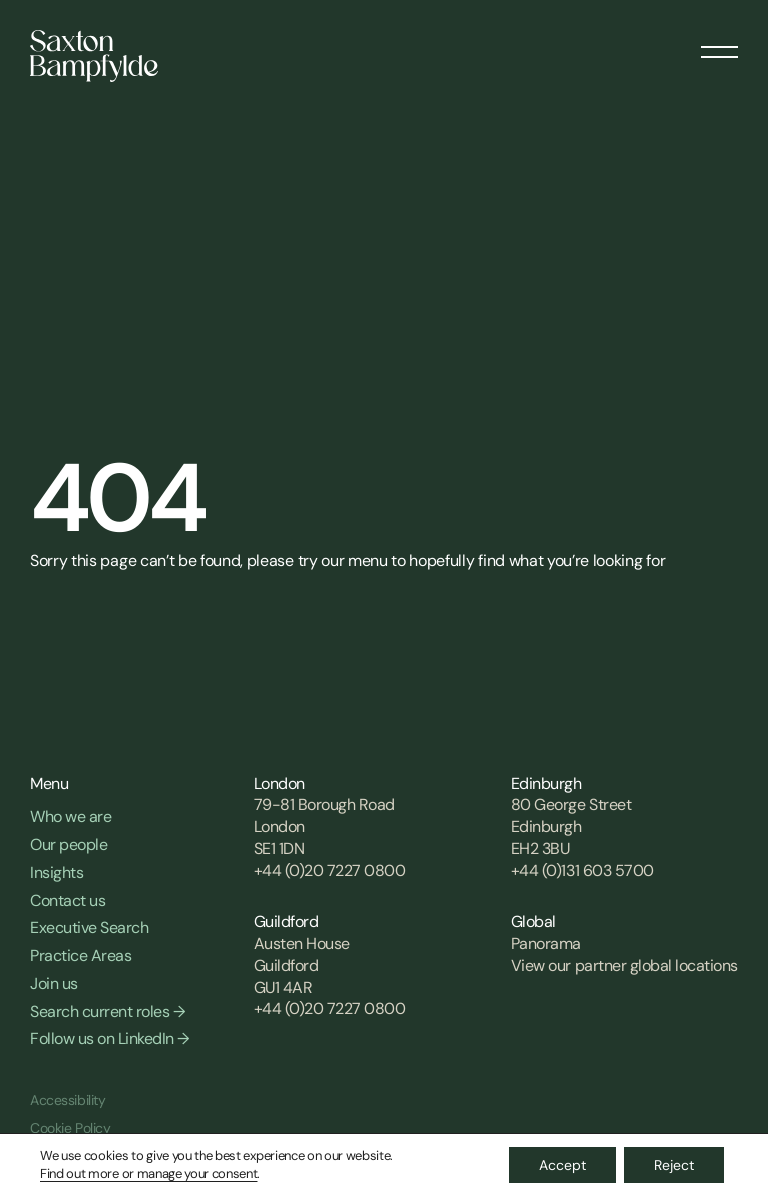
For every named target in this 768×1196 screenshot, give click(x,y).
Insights (56, 872)
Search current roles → (107, 1011)
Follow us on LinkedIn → (109, 1038)
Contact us (67, 900)
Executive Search (89, 927)
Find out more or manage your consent (148, 1173)
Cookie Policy (70, 1128)
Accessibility (68, 1100)
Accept (562, 1165)
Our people (68, 844)
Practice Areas (80, 955)
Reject (674, 1165)
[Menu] (719, 45)
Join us (54, 983)
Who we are (70, 816)
